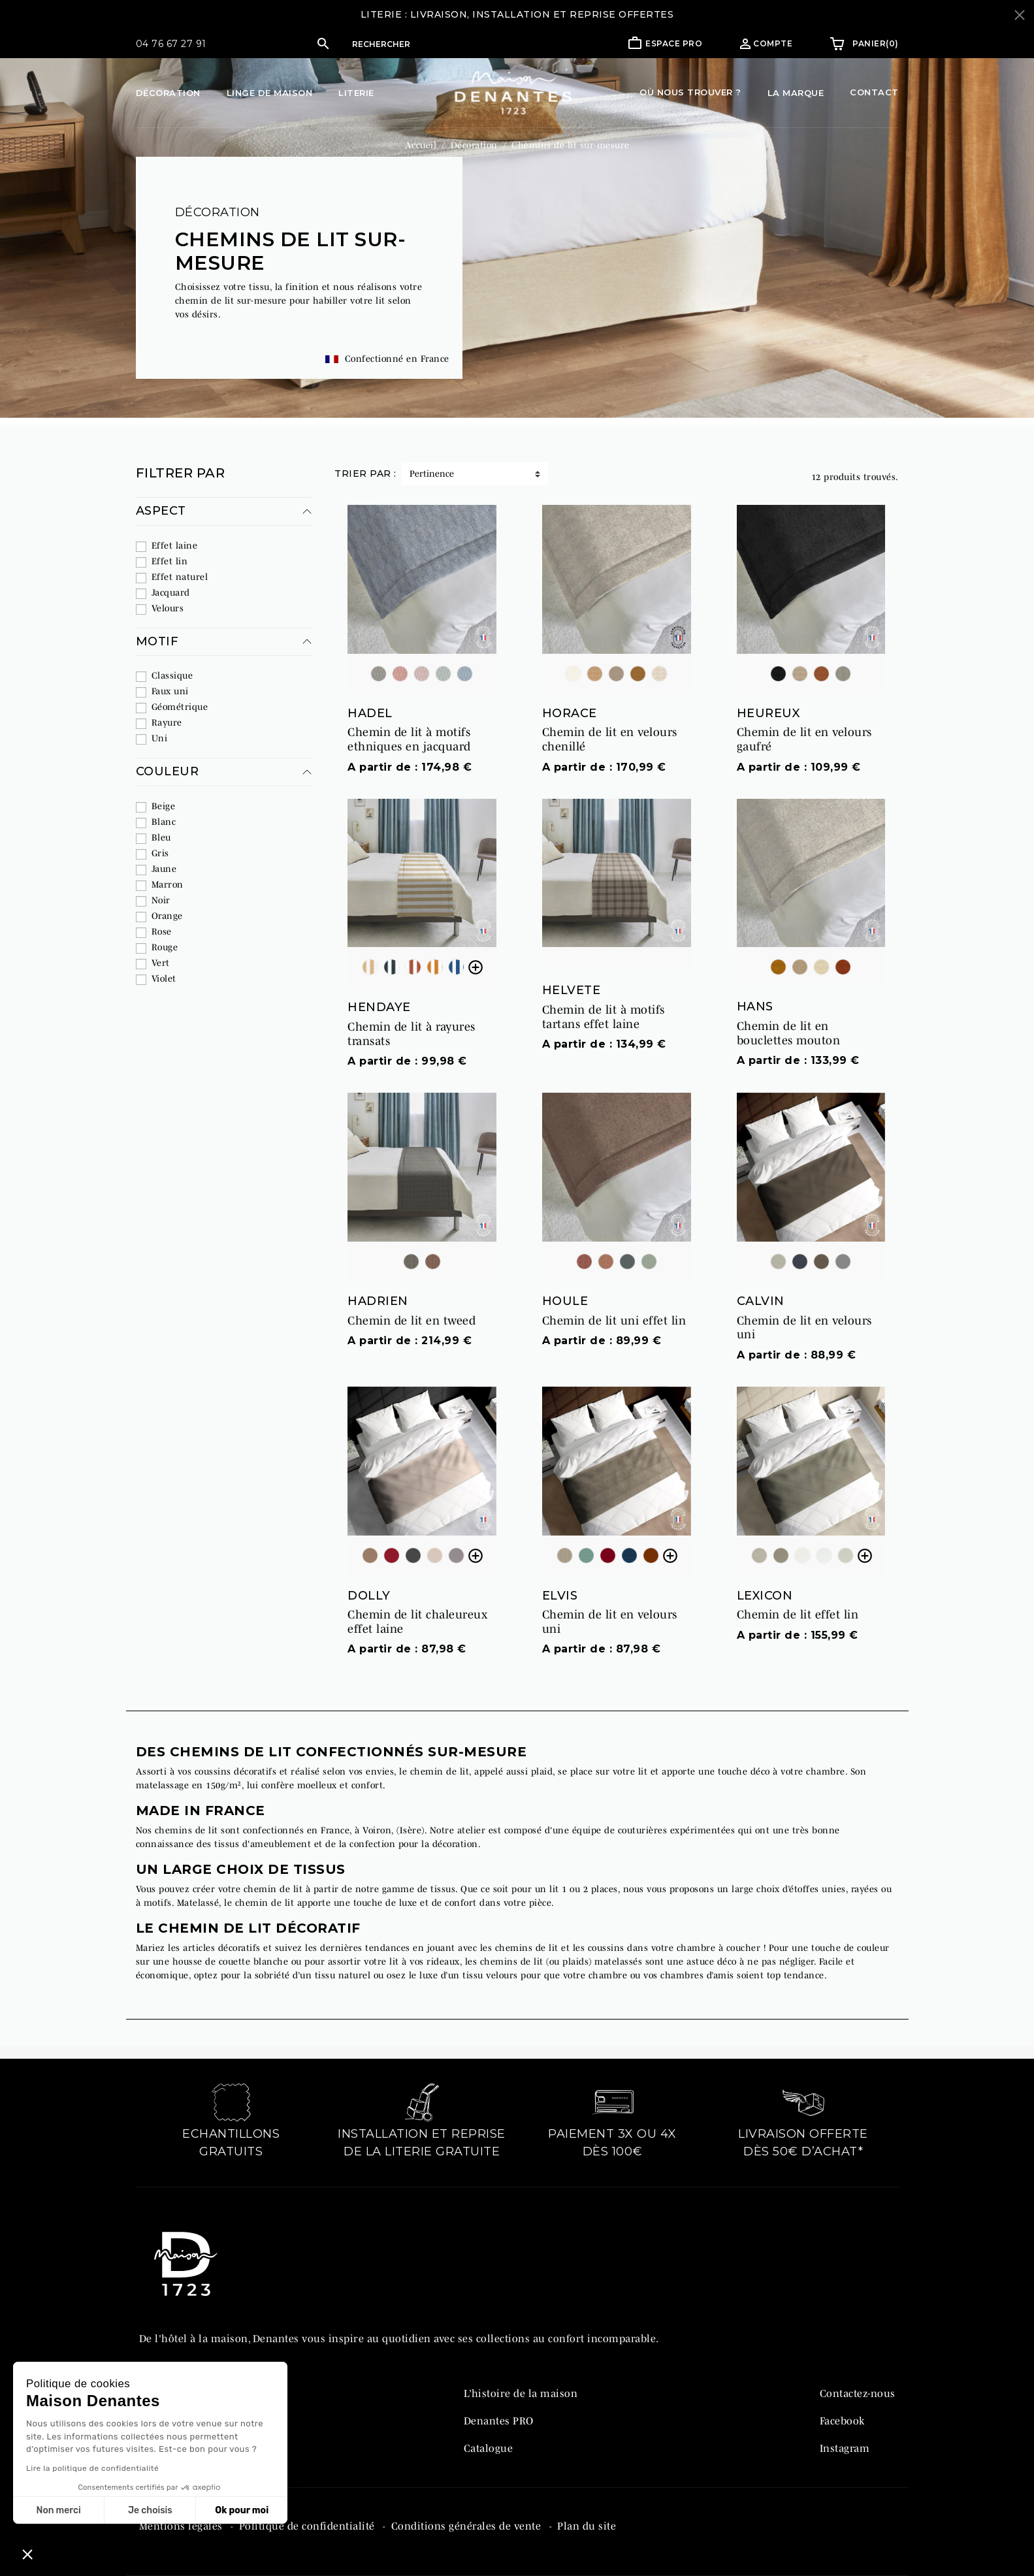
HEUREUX (768, 713)
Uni (160, 738)
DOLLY (369, 1595)
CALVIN (760, 1301)
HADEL (370, 713)
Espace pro (673, 43)
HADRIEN (377, 1301)
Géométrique (180, 706)
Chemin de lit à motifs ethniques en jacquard (409, 739)
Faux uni (170, 691)
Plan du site (586, 2526)
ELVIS (560, 1595)
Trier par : (365, 473)
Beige (164, 806)
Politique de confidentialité (308, 2526)
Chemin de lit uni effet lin (614, 1320)
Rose (162, 931)
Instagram (845, 2448)
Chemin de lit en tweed (411, 1320)
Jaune (164, 868)
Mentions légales (182, 2526)
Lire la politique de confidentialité (92, 2468)
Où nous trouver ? (690, 92)
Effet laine (175, 545)
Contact (874, 92)
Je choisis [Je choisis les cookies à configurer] (150, 2510)
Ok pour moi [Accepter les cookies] (241, 2510)
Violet (164, 978)
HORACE (569, 713)
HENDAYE (379, 1007)
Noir (161, 900)
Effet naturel (180, 577)
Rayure (167, 722)
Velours (168, 608)
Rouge (165, 947)
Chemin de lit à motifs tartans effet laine (603, 1017)
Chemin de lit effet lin (798, 1614)
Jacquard (171, 592)
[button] (422, 43)
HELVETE (571, 990)
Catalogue (488, 2448)
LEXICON (765, 1595)
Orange (167, 915)
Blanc (164, 821)
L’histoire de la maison (521, 2393)
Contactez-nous (858, 2393)
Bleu (161, 837)
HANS (755, 1006)
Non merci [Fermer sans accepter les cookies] (58, 2510)
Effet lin (170, 561)
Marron (168, 884)
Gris (160, 853)
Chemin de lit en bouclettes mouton (789, 1033)
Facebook (842, 2420)
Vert (161, 963)
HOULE (565, 1301)
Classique (172, 675)
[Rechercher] (435, 43)
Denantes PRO (499, 2420)
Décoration (217, 212)
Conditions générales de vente (467, 2526)
